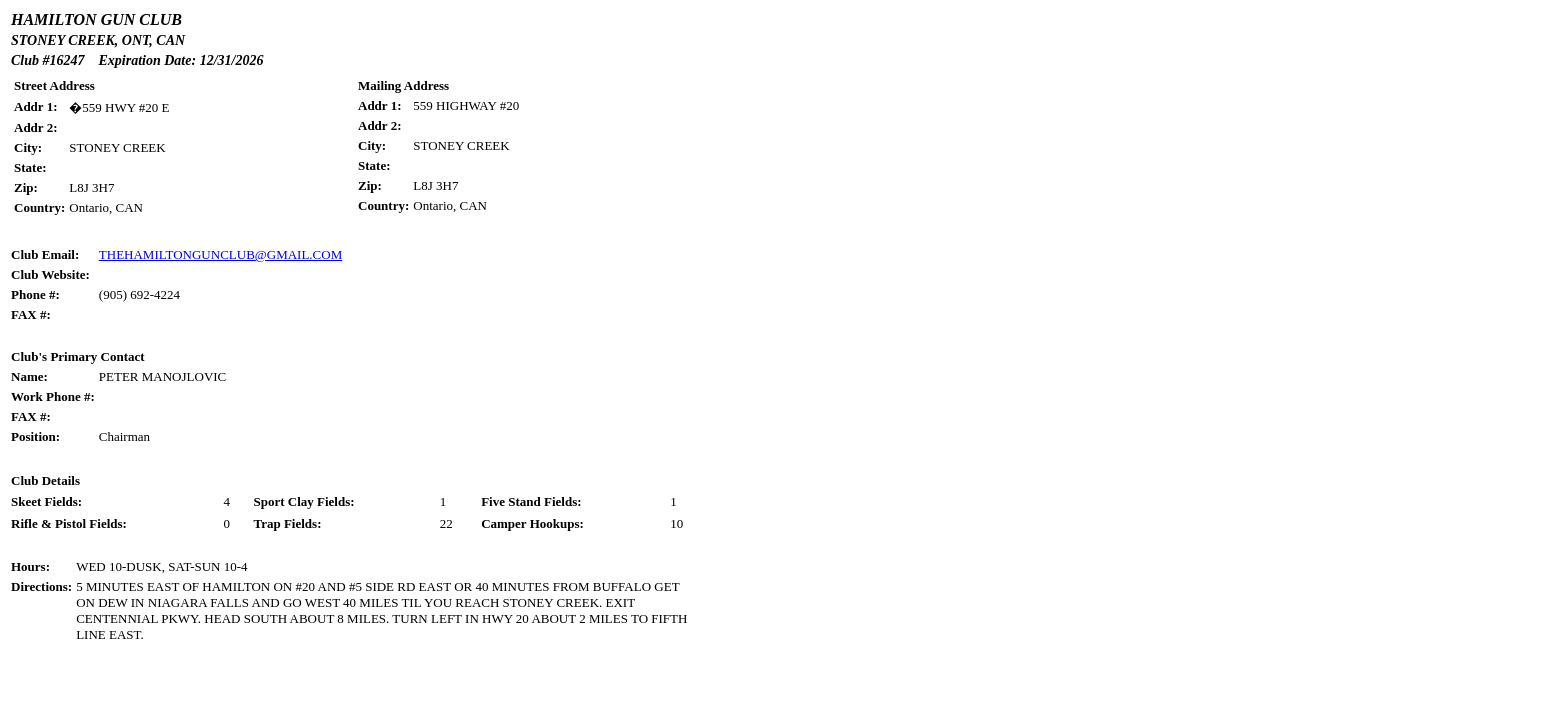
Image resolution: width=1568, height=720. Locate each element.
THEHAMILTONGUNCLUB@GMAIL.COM (220, 254)
